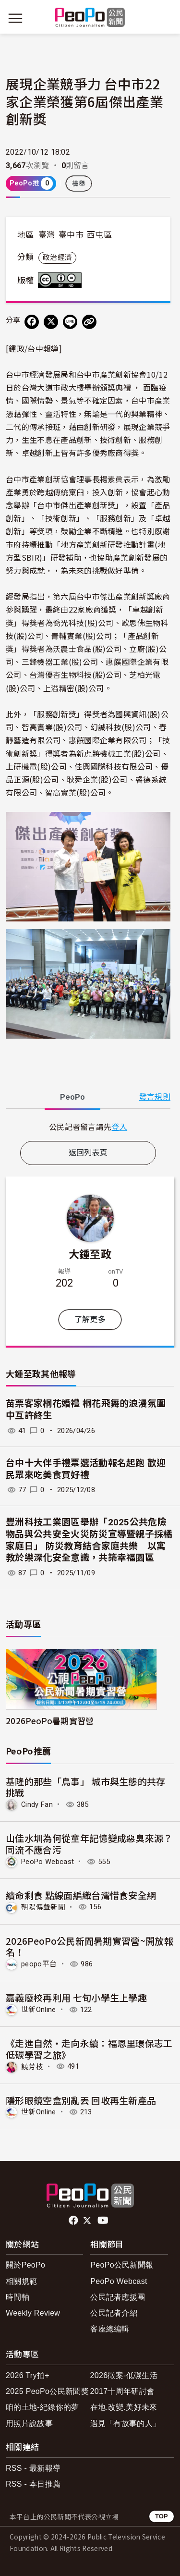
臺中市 (71, 235)
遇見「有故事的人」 (125, 2423)
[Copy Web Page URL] (89, 322)
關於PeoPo (25, 2265)
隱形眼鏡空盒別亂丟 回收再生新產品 (81, 2100)
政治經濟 (57, 257)
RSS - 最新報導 (33, 2468)
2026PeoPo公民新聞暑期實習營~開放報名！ (89, 1946)
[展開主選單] (15, 18)
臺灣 (46, 235)
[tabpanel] (88, 1126)
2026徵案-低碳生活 (123, 2375)
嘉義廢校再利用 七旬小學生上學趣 (76, 1997)
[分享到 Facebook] (31, 322)
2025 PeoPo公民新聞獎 (47, 2391)
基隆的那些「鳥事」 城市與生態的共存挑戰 (86, 1787)
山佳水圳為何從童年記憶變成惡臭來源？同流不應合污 (89, 1843)
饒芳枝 (32, 2066)
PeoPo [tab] (72, 1097)
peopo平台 (39, 1964)
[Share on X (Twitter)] (51, 322)
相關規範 (21, 2281)
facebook (74, 2220)
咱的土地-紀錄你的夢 (42, 2407)
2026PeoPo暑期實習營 (50, 1721)
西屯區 (99, 235)
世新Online (38, 2009)
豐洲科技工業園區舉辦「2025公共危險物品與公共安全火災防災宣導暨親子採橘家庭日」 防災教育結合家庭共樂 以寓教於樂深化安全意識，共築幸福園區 (89, 1540)
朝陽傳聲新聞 (43, 1906)
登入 (119, 1126)
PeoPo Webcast (47, 1861)
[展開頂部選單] (164, 18)
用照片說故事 (29, 2423)
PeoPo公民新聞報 (121, 2265)
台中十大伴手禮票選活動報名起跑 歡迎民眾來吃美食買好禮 (86, 1469)
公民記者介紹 (113, 2313)
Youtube (103, 2220)
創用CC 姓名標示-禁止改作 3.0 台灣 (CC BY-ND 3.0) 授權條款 (62, 280)
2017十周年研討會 (122, 2391)
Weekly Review (33, 2313)
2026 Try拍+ (27, 2375)
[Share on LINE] (70, 322)
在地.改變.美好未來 (123, 2407)
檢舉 (79, 183)
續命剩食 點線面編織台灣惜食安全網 (81, 1895)
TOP (161, 2516)
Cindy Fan (37, 1804)
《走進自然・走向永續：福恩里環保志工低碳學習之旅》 (89, 2048)
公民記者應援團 (117, 2297)
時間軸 (17, 2297)
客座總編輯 (110, 2329)
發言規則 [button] (154, 1097)
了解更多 (90, 1319)
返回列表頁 (88, 1152)
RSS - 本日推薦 (33, 2484)
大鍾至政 (90, 1253)
